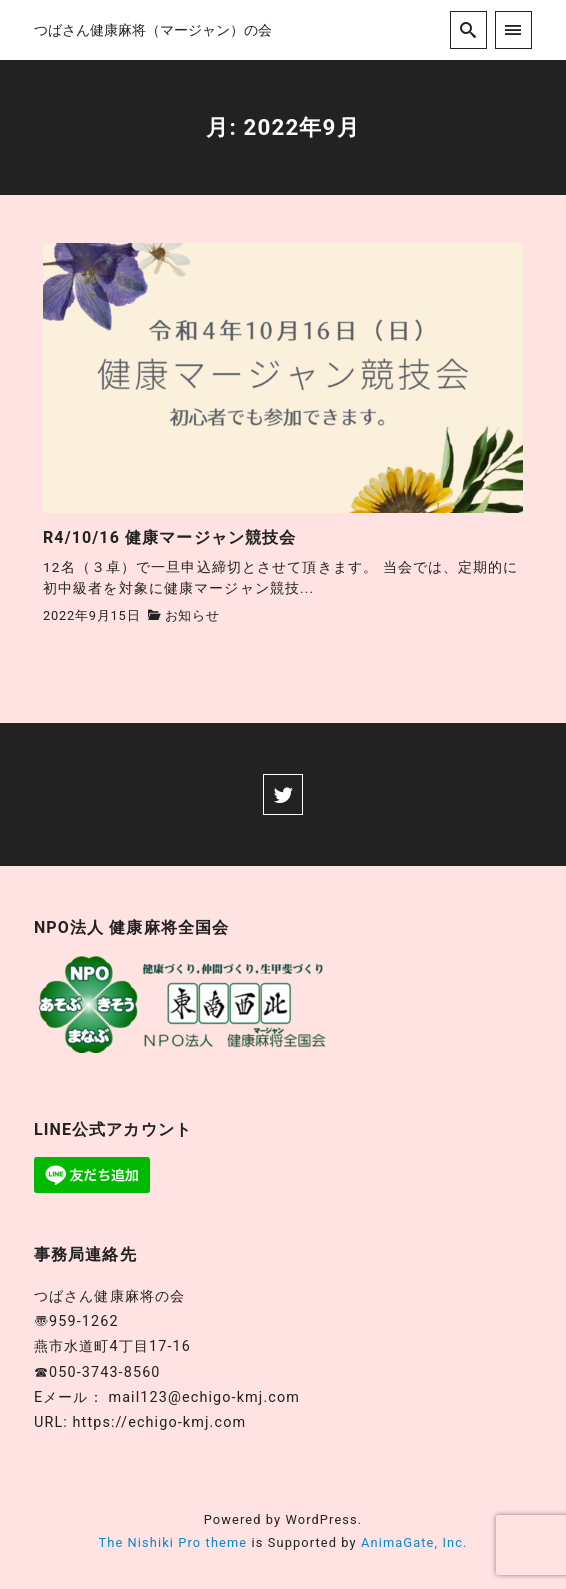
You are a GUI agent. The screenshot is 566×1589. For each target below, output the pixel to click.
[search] (468, 29)
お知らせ (192, 615)
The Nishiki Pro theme (172, 1542)
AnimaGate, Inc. (414, 1542)
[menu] (513, 29)
